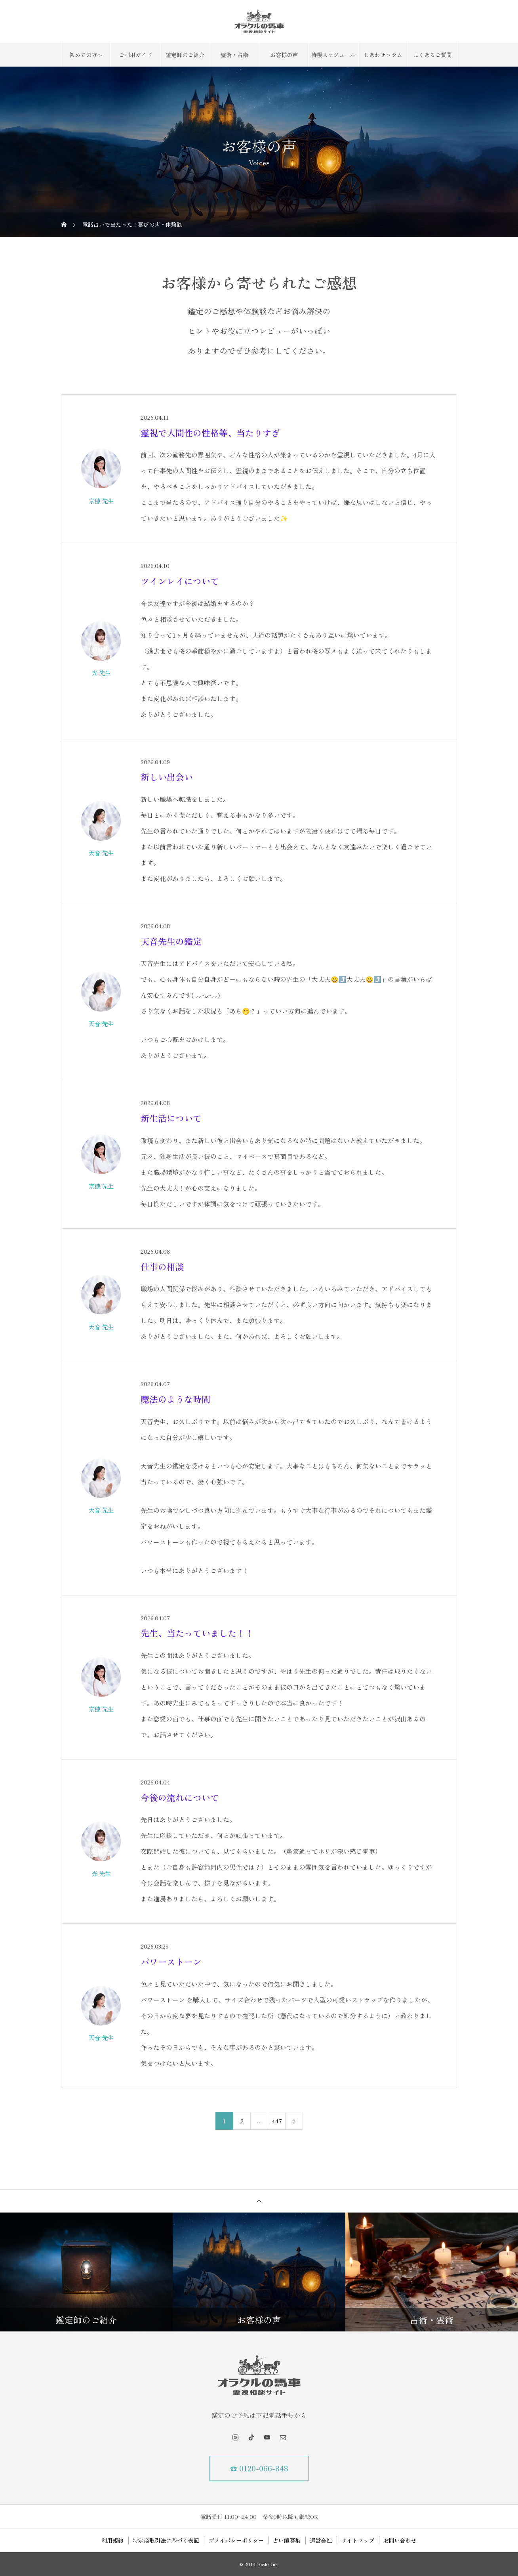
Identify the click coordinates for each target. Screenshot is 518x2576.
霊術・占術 (234, 55)
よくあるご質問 (432, 55)
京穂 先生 (101, 500)
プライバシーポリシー (236, 2540)
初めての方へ (86, 55)
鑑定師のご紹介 (185, 55)
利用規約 (112, 2540)
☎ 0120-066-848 (259, 2468)
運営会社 (321, 2540)
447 (277, 2121)
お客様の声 (284, 55)
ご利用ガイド (135, 55)
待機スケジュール (333, 55)
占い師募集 (287, 2540)
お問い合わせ (400, 2540)
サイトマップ (357, 2540)
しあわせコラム (383, 55)
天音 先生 (101, 852)
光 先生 (101, 672)
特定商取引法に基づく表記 (166, 2540)
